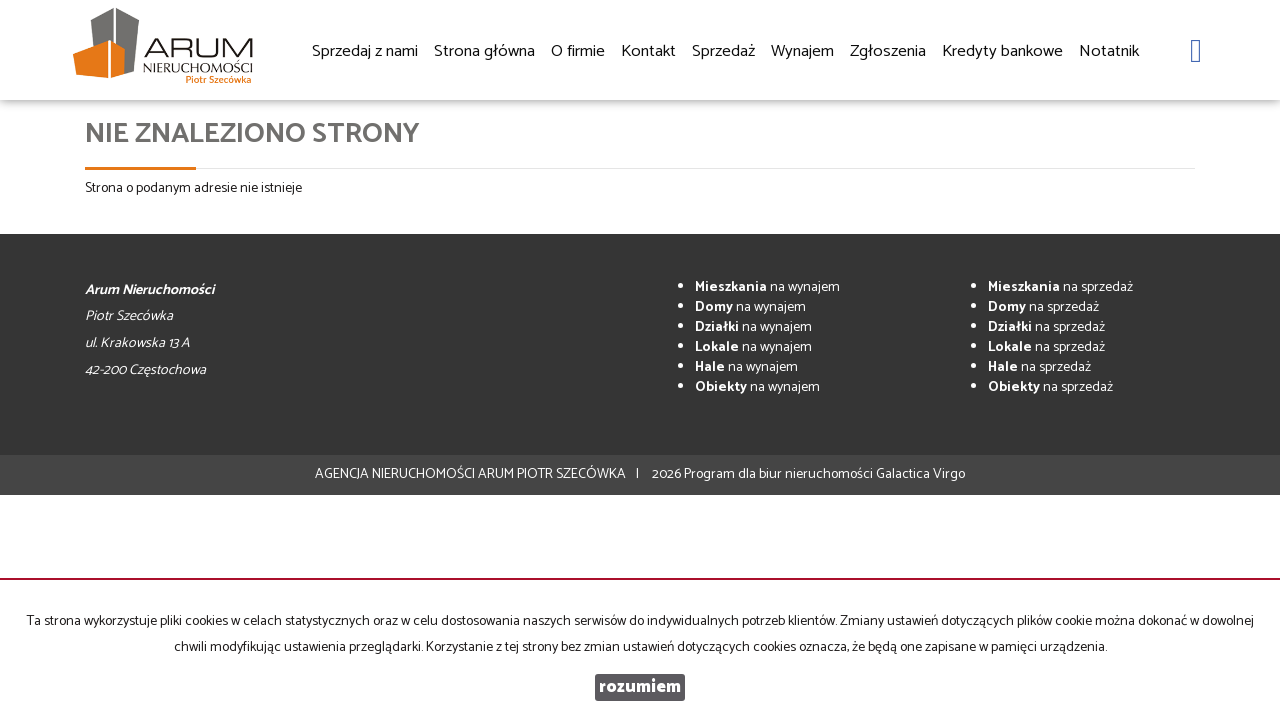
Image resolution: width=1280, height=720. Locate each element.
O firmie (578, 51)
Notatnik (1109, 51)
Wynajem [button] (802, 52)
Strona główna (484, 51)
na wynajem (767, 287)
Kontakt (648, 51)
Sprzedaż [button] (723, 52)
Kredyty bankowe (1002, 51)
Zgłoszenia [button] (888, 52)
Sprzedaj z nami (365, 51)
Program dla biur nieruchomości (780, 474)
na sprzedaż (1060, 287)
